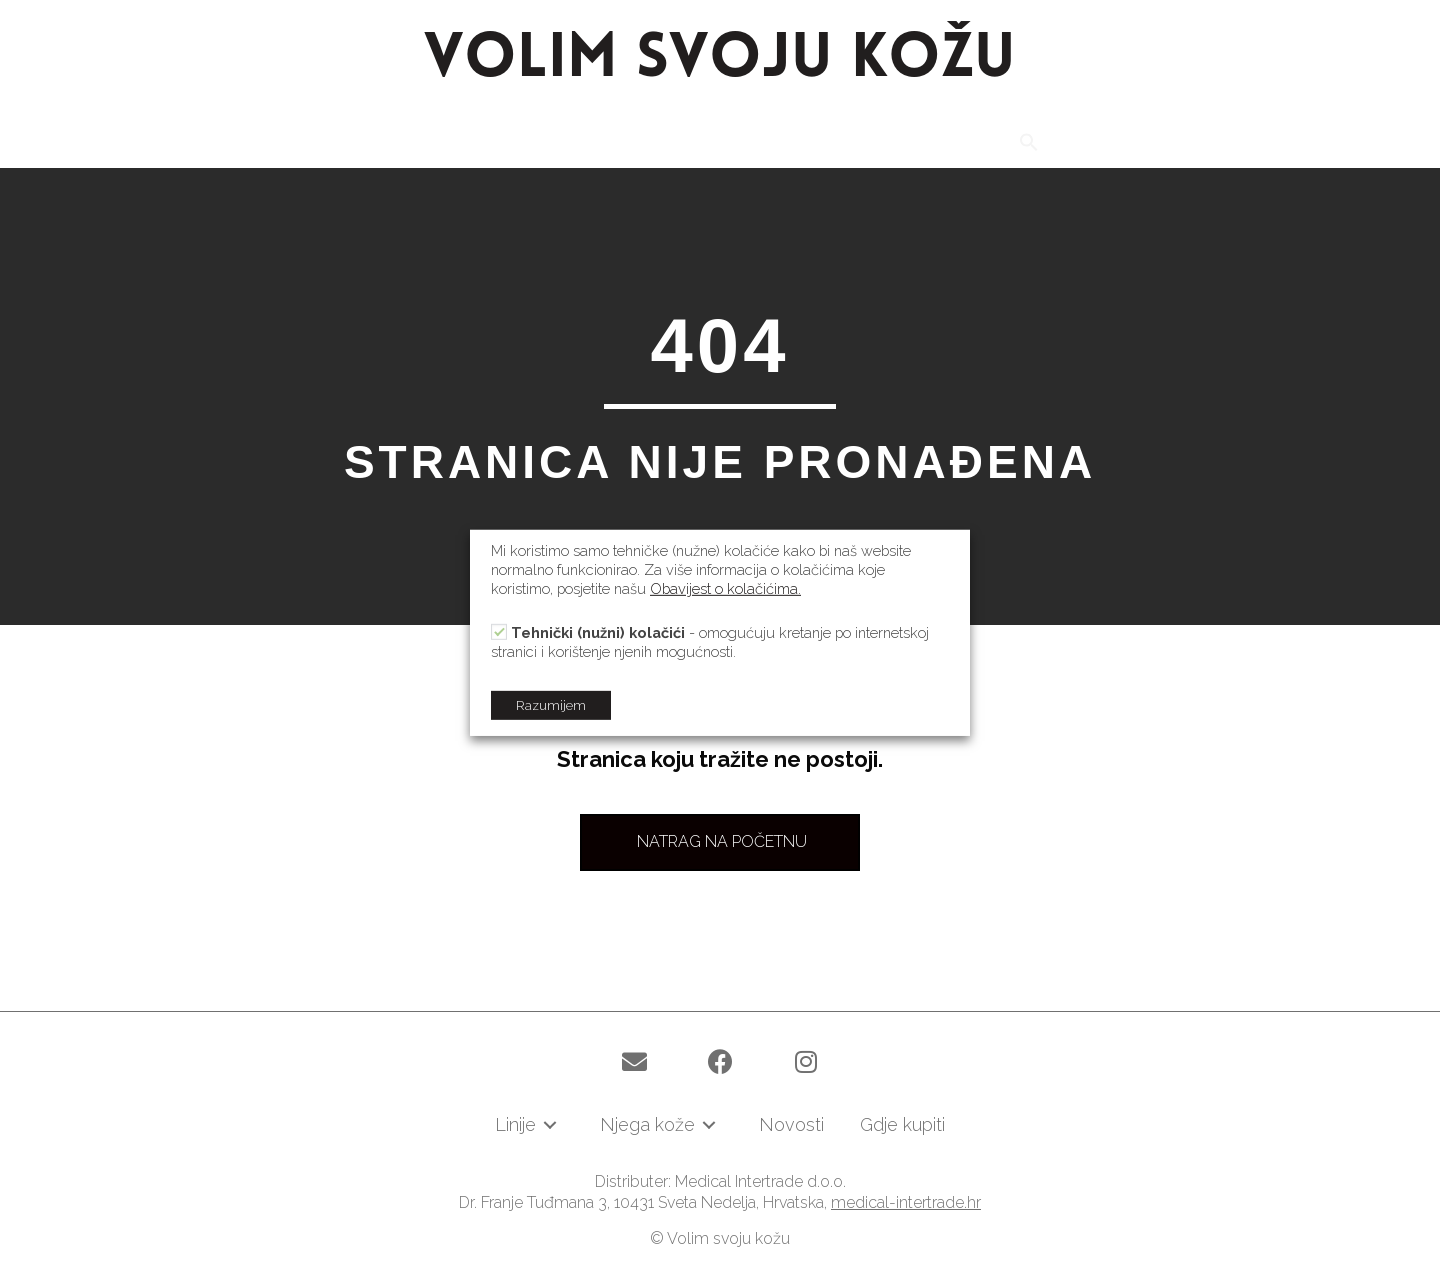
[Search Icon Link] (1029, 143)
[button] (720, 842)
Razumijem (551, 705)
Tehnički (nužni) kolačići (598, 632)
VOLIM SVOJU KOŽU (720, 60)
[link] (428, 145)
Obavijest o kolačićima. (725, 588)
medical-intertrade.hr (906, 1202)
